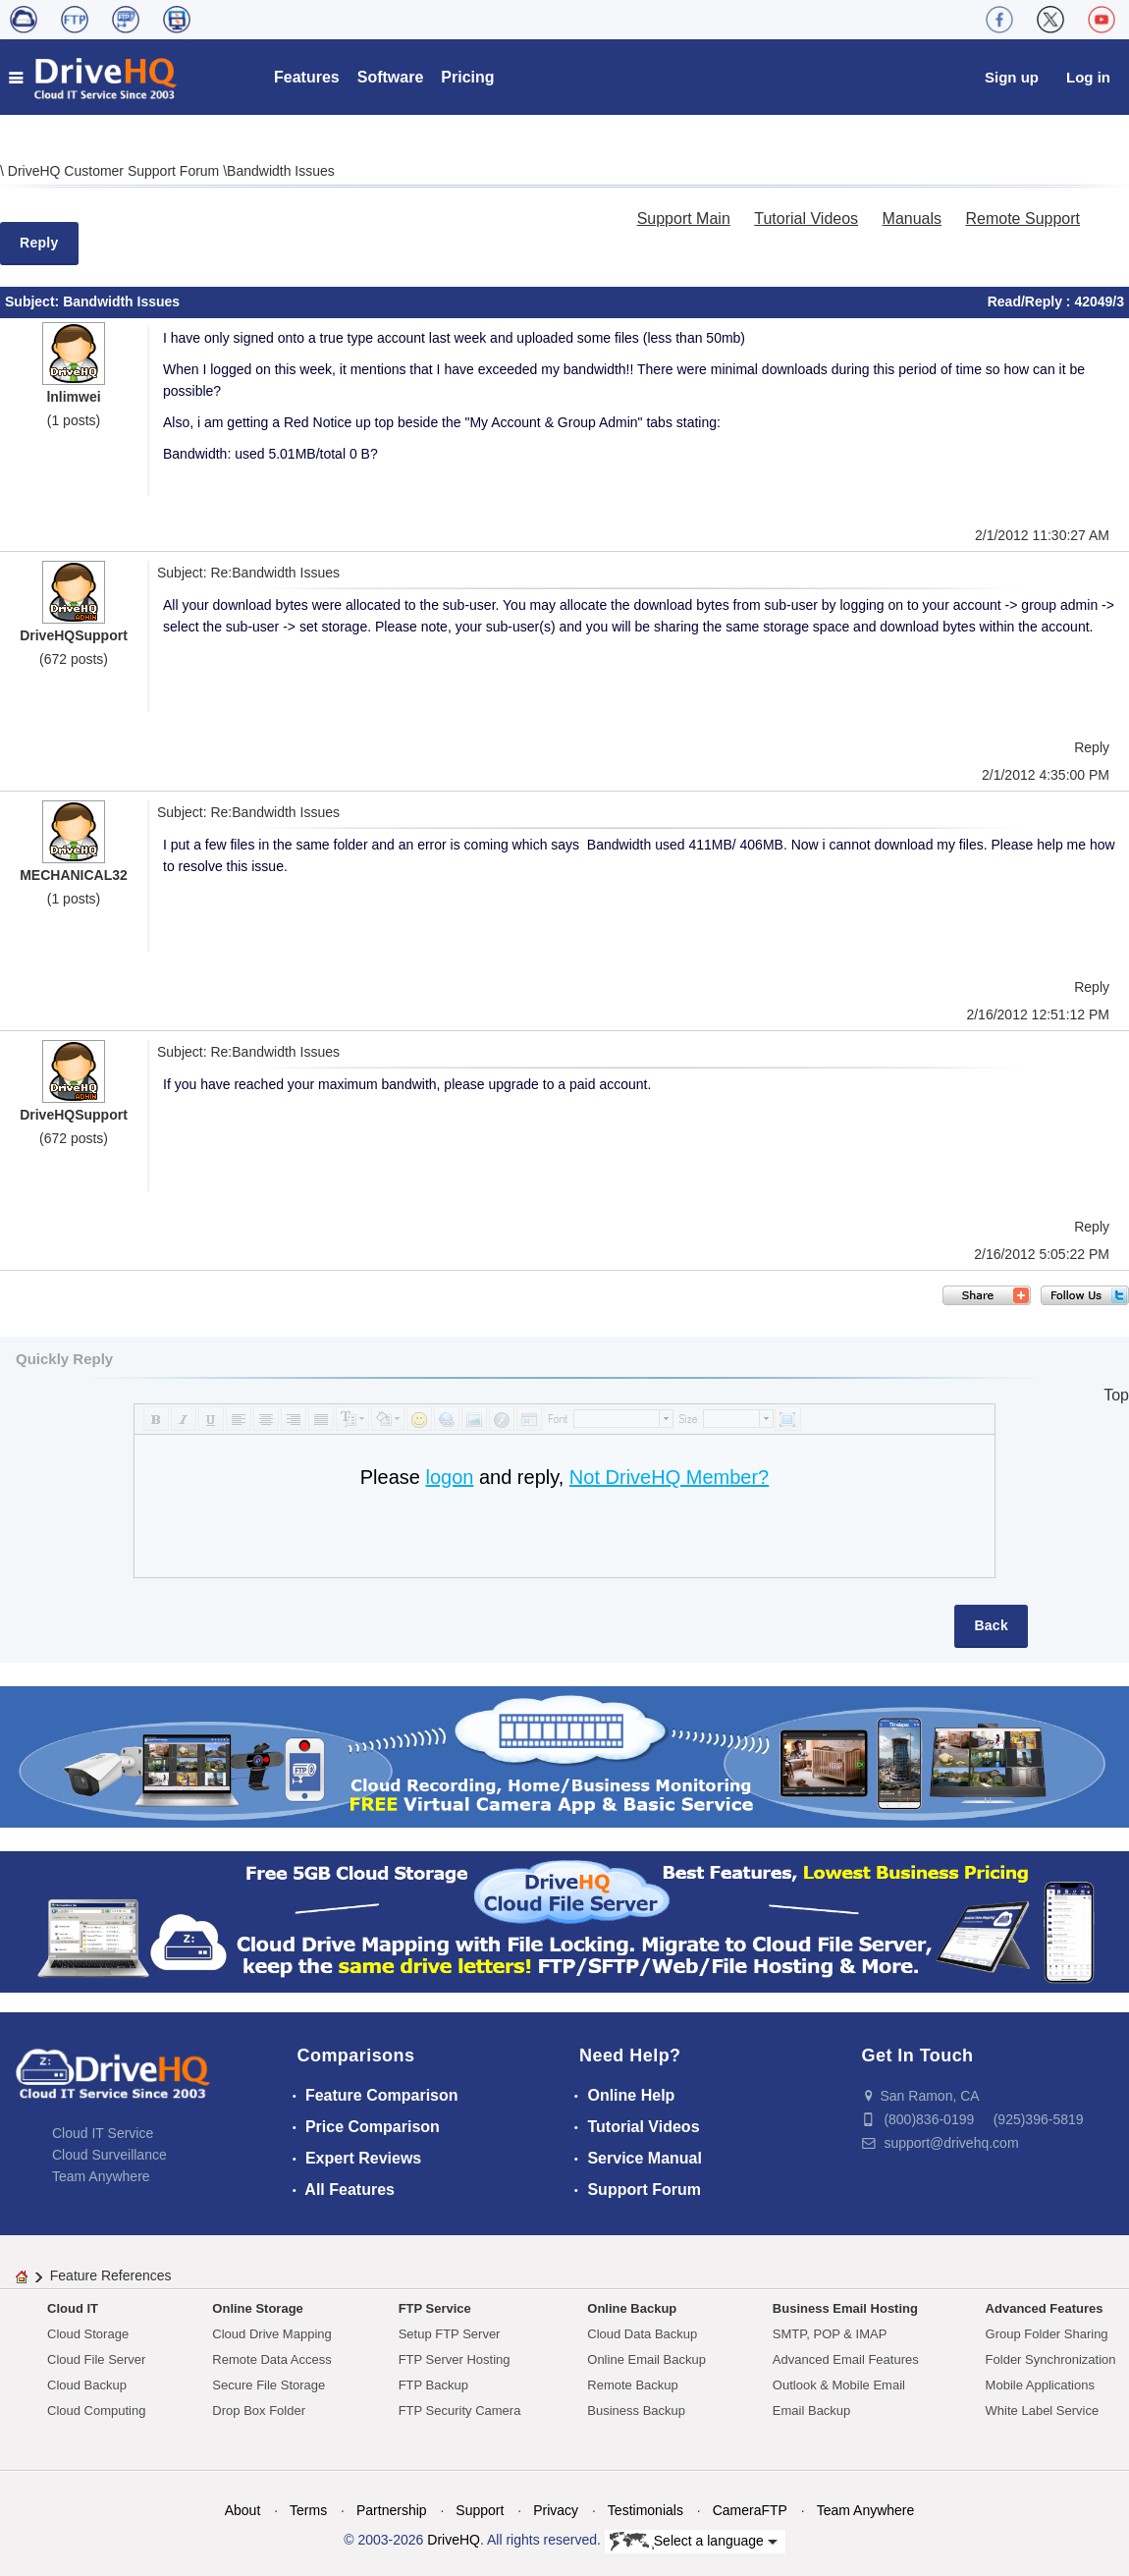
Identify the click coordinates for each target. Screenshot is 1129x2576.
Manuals (912, 218)
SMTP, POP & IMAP (830, 2334)
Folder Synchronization (1051, 2359)
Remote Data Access (271, 2359)
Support (480, 2510)
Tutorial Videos (806, 218)
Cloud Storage (88, 2334)
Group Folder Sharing (1047, 2334)
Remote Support (1022, 218)
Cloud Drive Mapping (271, 2334)
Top (1116, 1395)
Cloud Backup (87, 2385)
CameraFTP (750, 2510)
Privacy (555, 2510)
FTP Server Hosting (455, 2359)
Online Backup (631, 2308)
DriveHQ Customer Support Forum (115, 171)
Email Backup (811, 2410)
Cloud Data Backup (642, 2334)
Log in (1088, 77)
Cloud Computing (96, 2410)
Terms (308, 2510)
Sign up (1012, 77)
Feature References (111, 2275)
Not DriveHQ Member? (669, 1477)
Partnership (391, 2510)
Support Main (683, 218)
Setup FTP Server (450, 2334)
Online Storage (257, 2308)
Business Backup (636, 2410)
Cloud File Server (96, 2359)
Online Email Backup (646, 2359)
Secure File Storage (268, 2385)
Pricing (467, 77)
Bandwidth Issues (281, 171)
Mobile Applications (1040, 2385)
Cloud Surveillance (109, 2155)
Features (307, 77)
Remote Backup (632, 2385)
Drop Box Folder (258, 2410)
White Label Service (1043, 2410)
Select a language (694, 2541)
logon (449, 1477)
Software (390, 77)
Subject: (34, 301)
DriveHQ (453, 2540)
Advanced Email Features (846, 2359)
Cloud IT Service (102, 2133)
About (243, 2510)
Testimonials (645, 2510)
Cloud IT (72, 2308)
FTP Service (435, 2308)
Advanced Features (1044, 2308)
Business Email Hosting (845, 2308)
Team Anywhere (101, 2176)
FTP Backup (433, 2385)
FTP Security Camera (460, 2410)
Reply (39, 242)
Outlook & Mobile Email (839, 2385)
